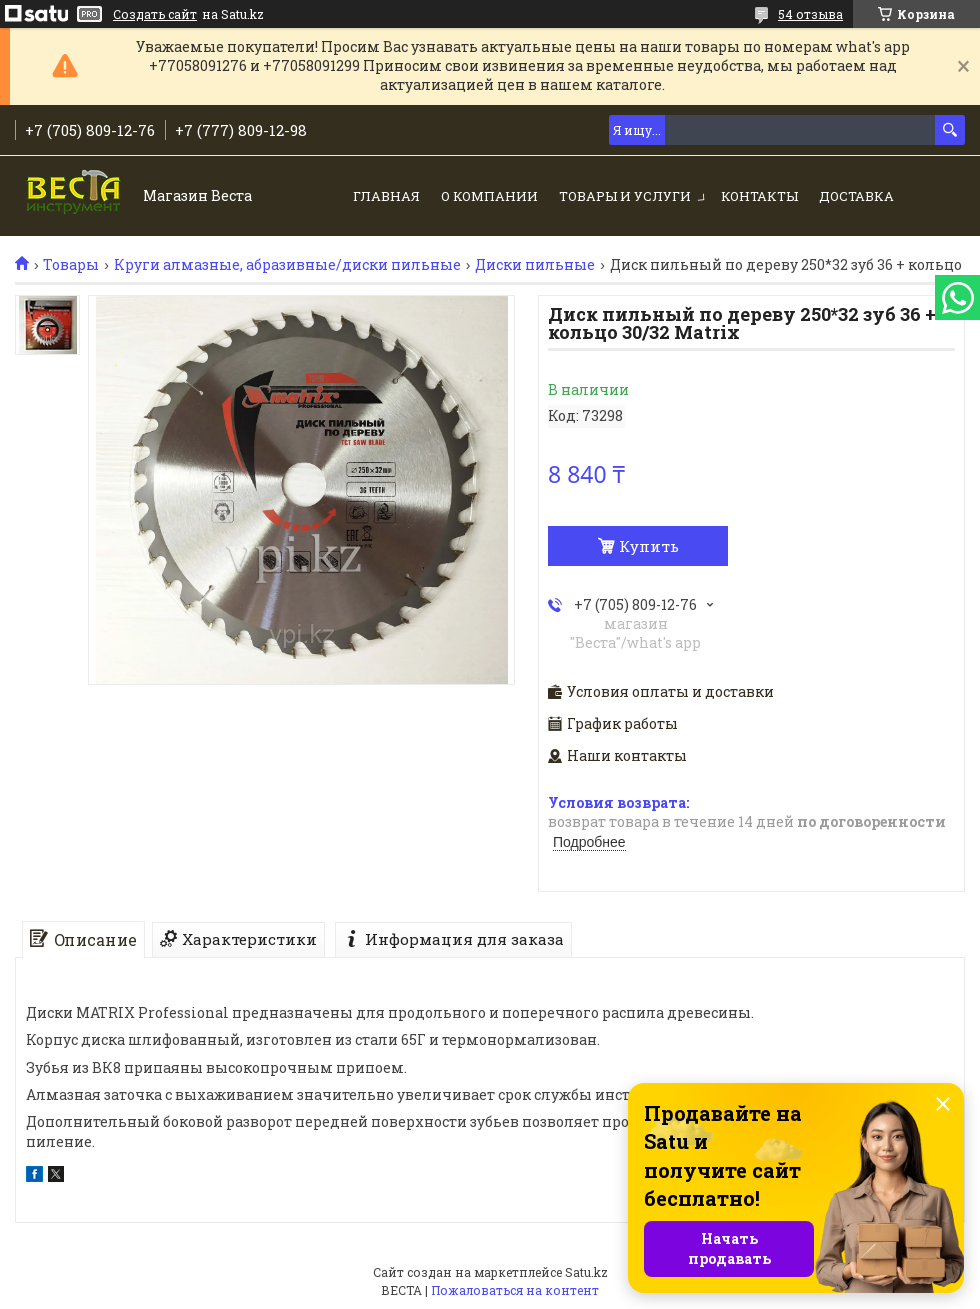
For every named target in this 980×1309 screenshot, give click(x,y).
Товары (71, 265)
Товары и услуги (625, 196)
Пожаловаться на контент (515, 1290)
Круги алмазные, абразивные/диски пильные (287, 265)
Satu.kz (586, 1272)
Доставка (856, 196)
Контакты (759, 196)
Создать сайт (155, 14)
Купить (649, 546)
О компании (489, 196)
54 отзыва (810, 14)
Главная (386, 196)
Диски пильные (535, 265)
